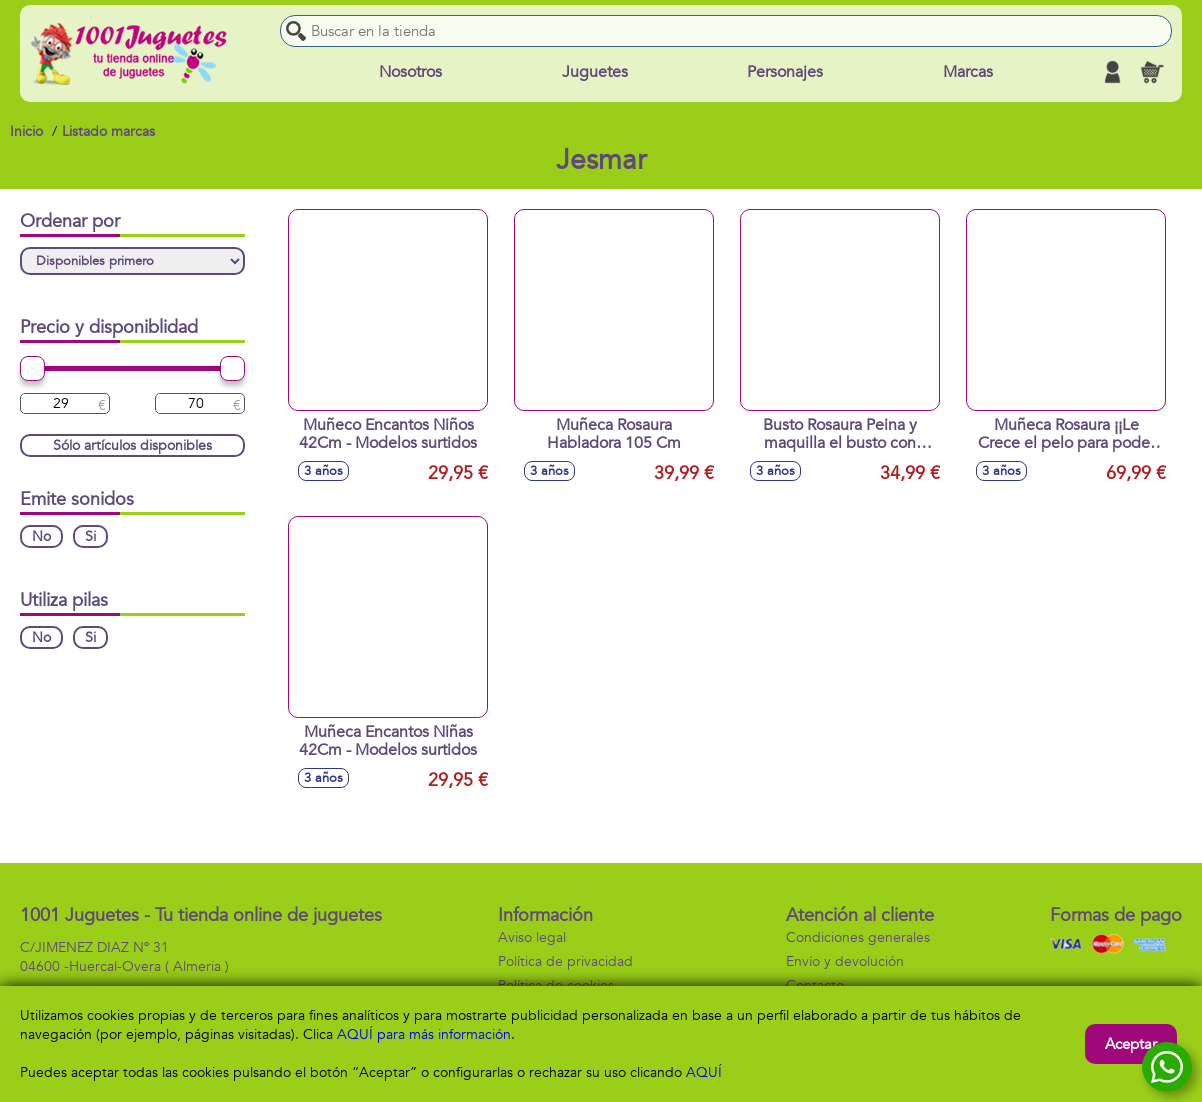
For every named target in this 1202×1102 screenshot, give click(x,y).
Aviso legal (532, 937)
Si (90, 536)
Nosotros (410, 72)
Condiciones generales (858, 937)
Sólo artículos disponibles (132, 445)
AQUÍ (704, 1072)
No (41, 536)
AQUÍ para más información (424, 1034)
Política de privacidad (565, 961)
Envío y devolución (845, 961)
